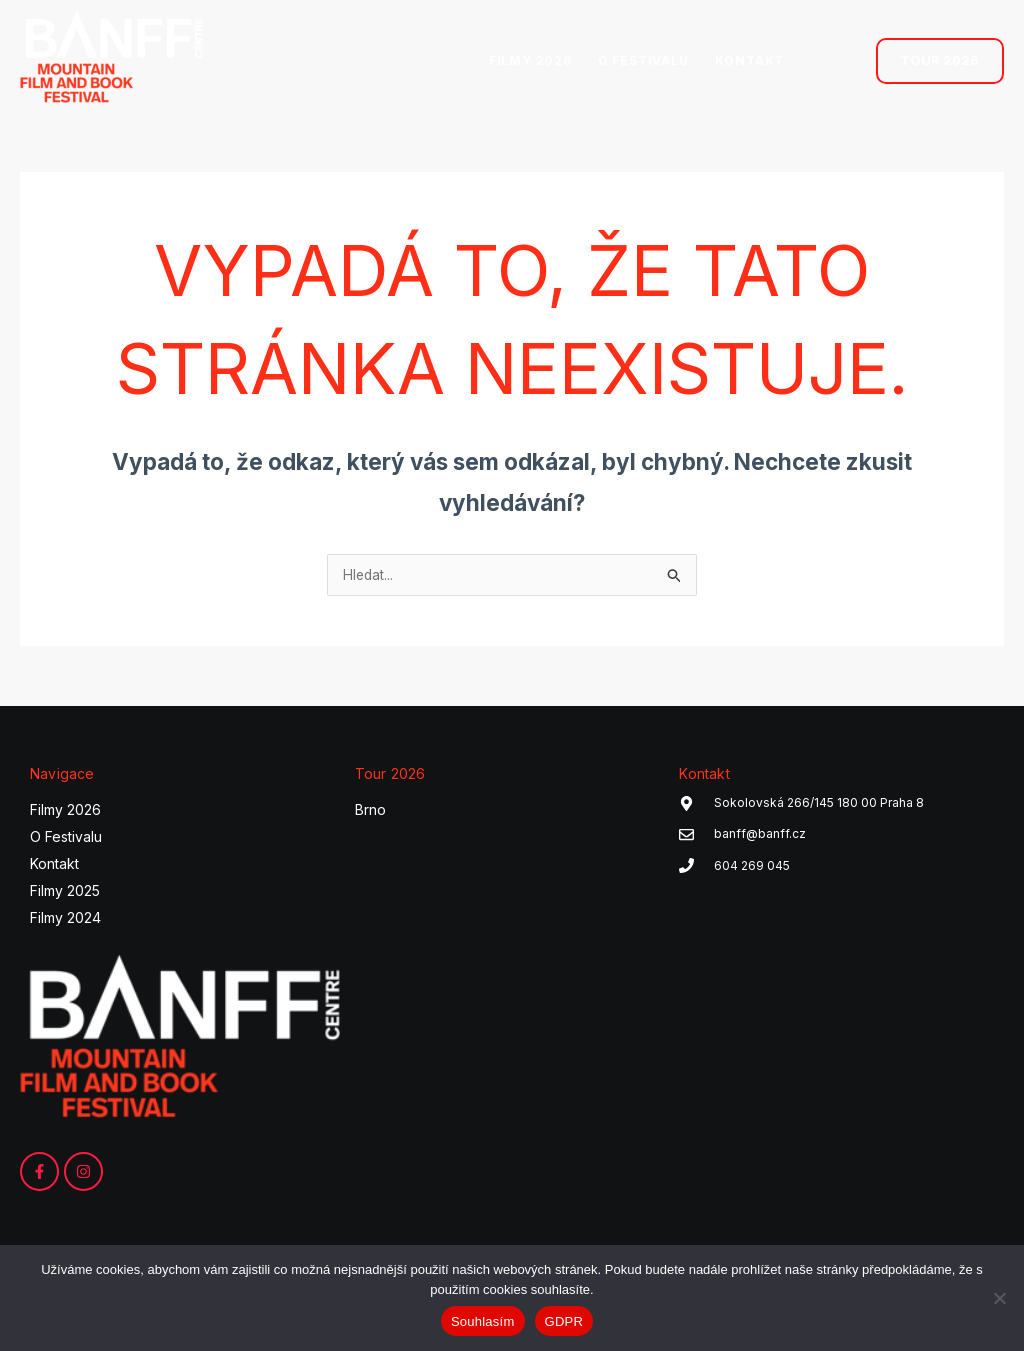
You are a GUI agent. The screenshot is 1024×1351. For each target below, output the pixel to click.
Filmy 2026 (65, 812)
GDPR (564, 1321)
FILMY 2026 (530, 60)
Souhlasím (483, 1321)
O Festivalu (66, 839)
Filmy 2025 (65, 893)
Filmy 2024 (65, 920)
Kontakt (54, 866)
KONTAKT (750, 60)
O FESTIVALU (643, 60)
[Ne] (999, 1298)
